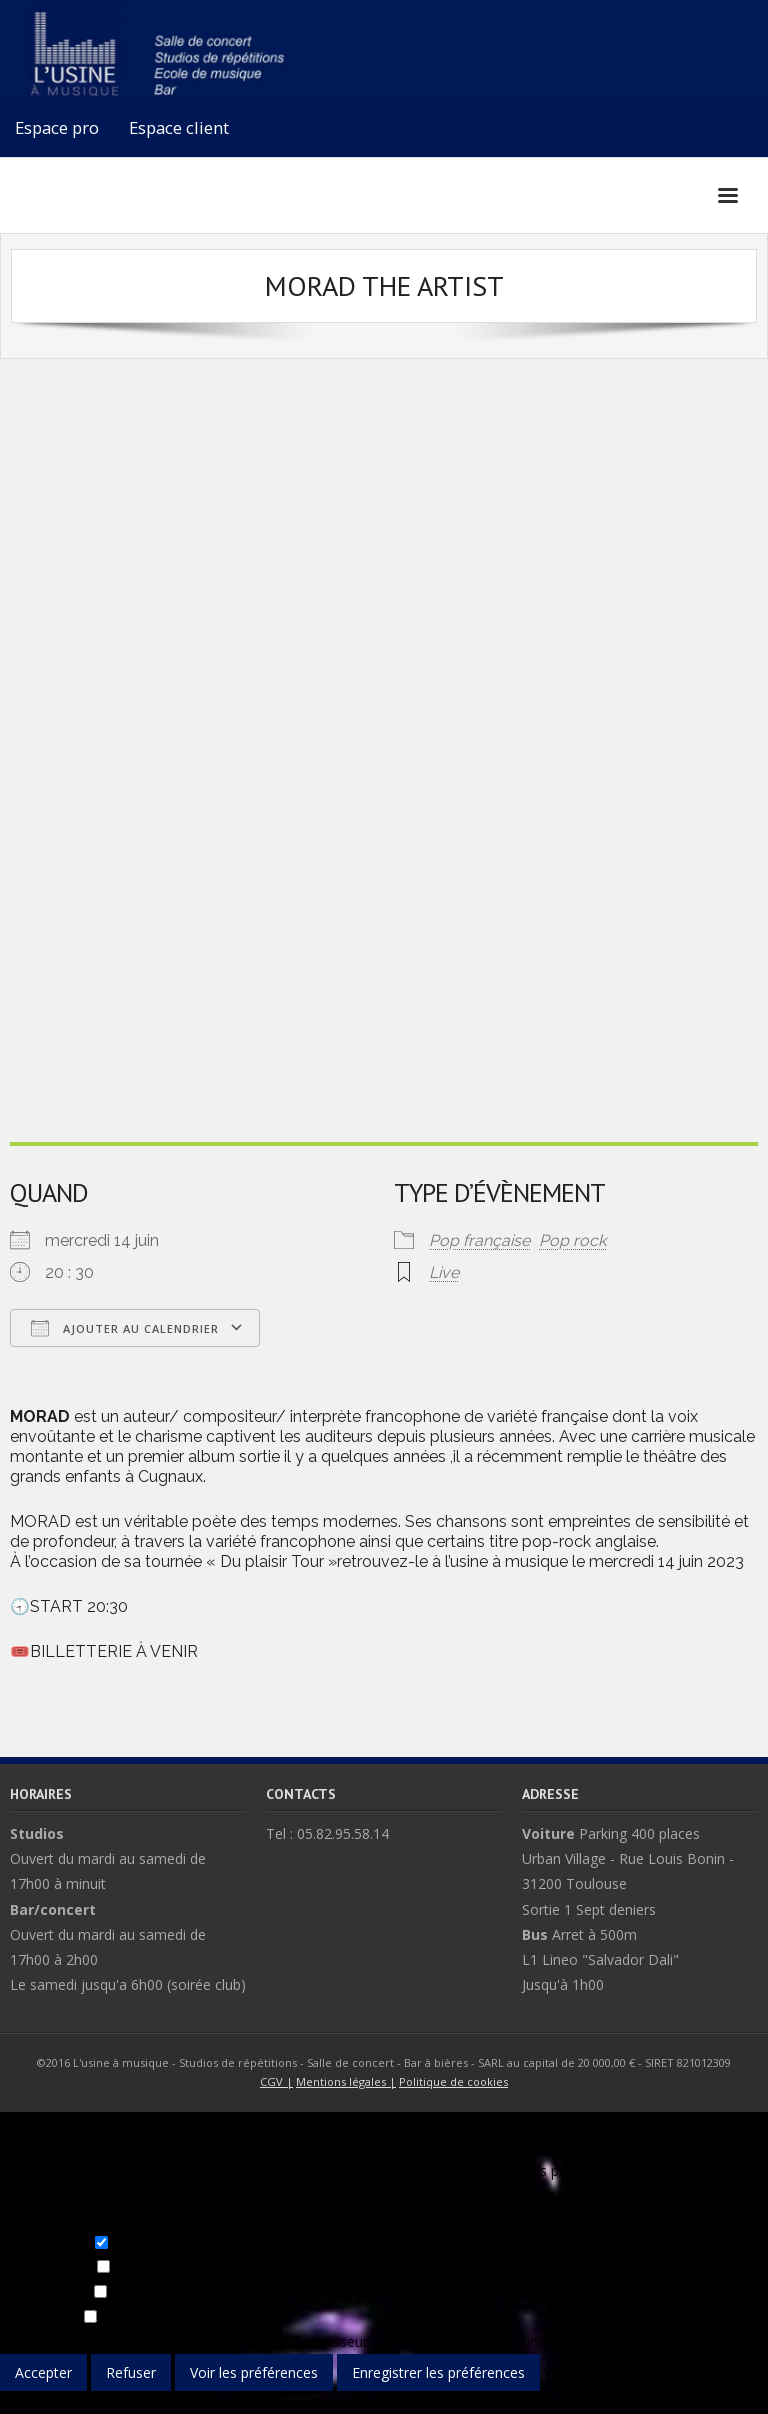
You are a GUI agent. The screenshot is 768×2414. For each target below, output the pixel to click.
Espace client (179, 127)
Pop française (479, 1240)
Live (444, 1272)
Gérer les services (172, 2341)
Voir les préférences (254, 2372)
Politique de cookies (453, 2081)
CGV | (276, 2081)
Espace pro (57, 127)
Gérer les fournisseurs (304, 2341)
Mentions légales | (346, 2081)
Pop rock (572, 1240)
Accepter (43, 2372)
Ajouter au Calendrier (125, 1328)
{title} (17, 2402)
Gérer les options (55, 2341)
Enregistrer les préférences (438, 2372)
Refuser (131, 2372)
